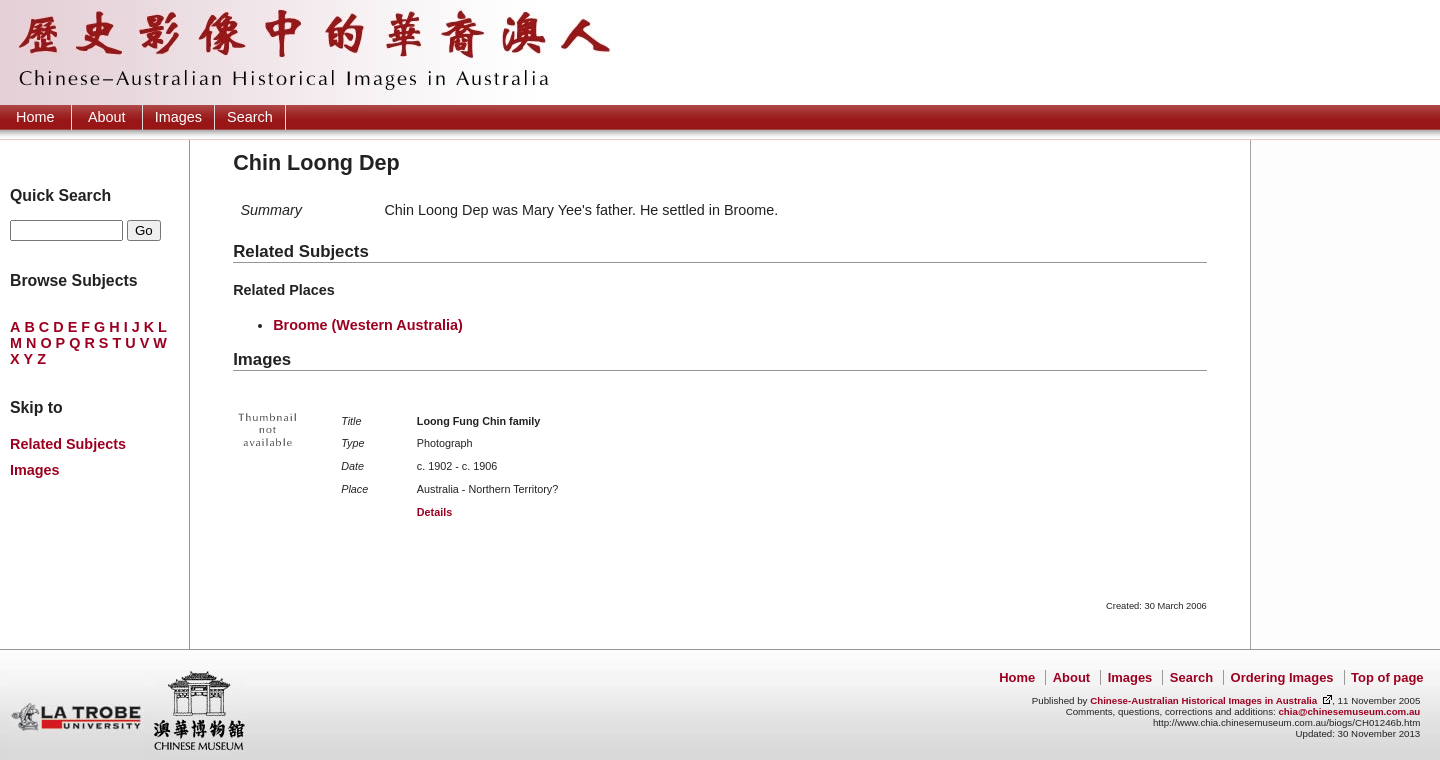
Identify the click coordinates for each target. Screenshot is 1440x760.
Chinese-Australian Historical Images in (1203, 700)
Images (178, 117)
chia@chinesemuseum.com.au (1349, 711)
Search (250, 117)
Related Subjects (68, 444)
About (107, 117)
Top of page (1387, 677)
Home (35, 117)
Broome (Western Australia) (368, 325)
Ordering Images (1282, 677)
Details (434, 512)
